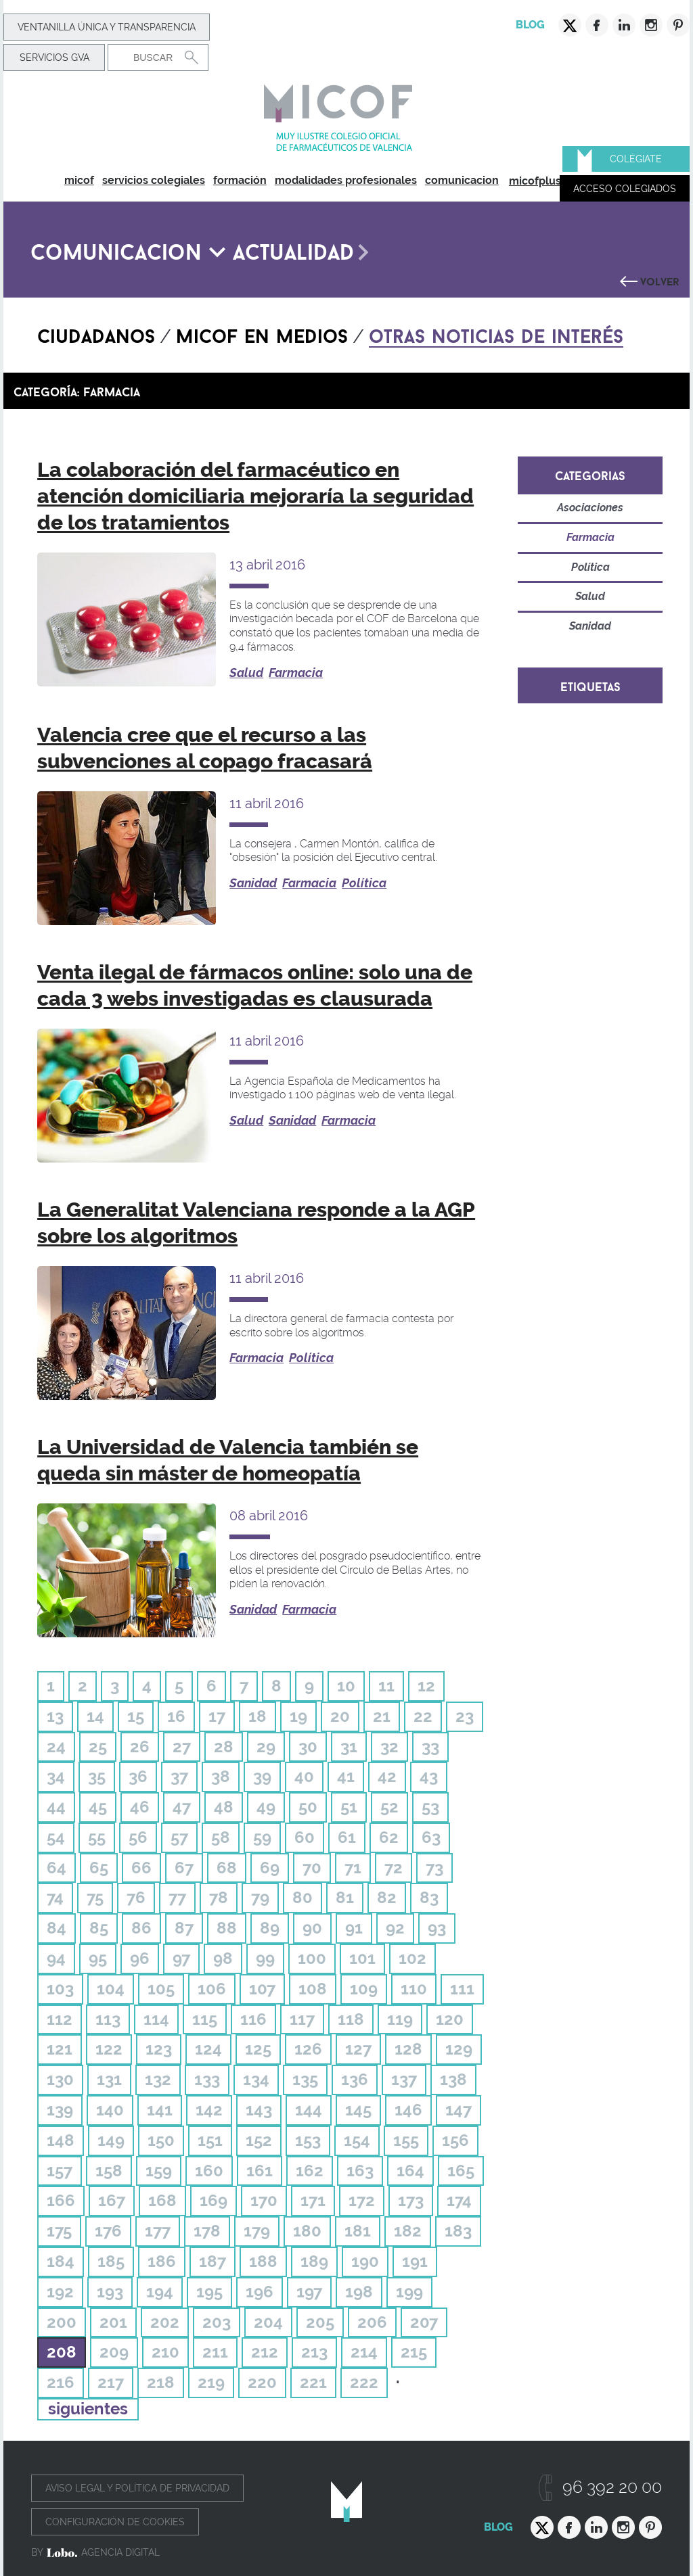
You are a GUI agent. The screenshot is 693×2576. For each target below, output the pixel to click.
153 (308, 2140)
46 (140, 1807)
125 (258, 2049)
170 (263, 2200)
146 (408, 2110)
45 (98, 1807)
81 (345, 1897)
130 (60, 2079)
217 (110, 2382)
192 (60, 2291)
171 (313, 2200)
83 (429, 1897)
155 (406, 2140)
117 (302, 2019)
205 (320, 2322)
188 (263, 2261)
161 (259, 2170)
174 (459, 2200)
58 (220, 1837)
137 (404, 2079)
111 (462, 1988)
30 (307, 1746)
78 (218, 1897)
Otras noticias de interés (496, 333)
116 (253, 2019)
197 (309, 2291)
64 (56, 1867)
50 (307, 1807)
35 (97, 1776)
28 (223, 1746)
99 (265, 1958)
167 (111, 2200)
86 (141, 1928)
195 (209, 2291)
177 (158, 2231)
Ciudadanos (96, 333)
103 (60, 1988)
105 (161, 1988)
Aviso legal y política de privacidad (137, 2488)
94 (56, 1958)
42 (387, 1776)
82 (387, 1897)
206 (372, 2322)
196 (259, 2291)
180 (307, 2231)
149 (111, 2140)
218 (161, 2382)
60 (304, 1837)
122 (108, 2049)
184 (60, 2261)
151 (210, 2140)
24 (56, 1746)
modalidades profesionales (346, 180)
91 (354, 1928)
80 (302, 1897)
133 (207, 2079)
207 (424, 2322)
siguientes (88, 2408)
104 (111, 1988)
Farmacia (296, 672)
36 (138, 1776)
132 (158, 2079)
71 (352, 1867)
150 (161, 2140)
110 (414, 1988)
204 (268, 2322)
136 (354, 2079)
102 (412, 1958)
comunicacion (462, 180)
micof (79, 180)
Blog (530, 24)
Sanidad (253, 883)
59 (262, 1837)
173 (411, 2200)
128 (408, 2049)
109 (364, 1988)
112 (59, 2019)
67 (184, 1867)
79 (260, 1897)
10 (346, 1685)
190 (365, 2261)
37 (179, 1776)
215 (414, 2352)
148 (60, 2140)
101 (362, 1958)
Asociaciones (590, 507)
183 (458, 2231)
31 (348, 1746)
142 (209, 2110)
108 (312, 1988)
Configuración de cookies (115, 2521)
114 (156, 2019)
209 (114, 2352)
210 (165, 2352)
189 (314, 2261)
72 (393, 1867)
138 (453, 2079)
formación (240, 180)
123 (159, 2049)
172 (362, 2200)
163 (360, 2170)
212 (264, 2352)
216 (60, 2382)
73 (434, 1867)
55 (97, 1837)
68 (227, 1867)
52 (389, 1807)
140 (110, 2110)
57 (179, 1837)
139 (60, 2110)
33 (430, 1746)
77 (177, 1897)
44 (56, 1807)
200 (61, 2322)
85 (98, 1928)
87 (184, 1928)
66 (141, 1867)
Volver (659, 280)
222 (364, 2382)
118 (351, 2019)
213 (314, 2352)
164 (410, 2170)
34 (56, 1776)
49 (265, 1807)
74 (55, 1897)
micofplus (535, 180)
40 (304, 1776)
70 (312, 1867)
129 (458, 2049)
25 (98, 1746)
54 (56, 1837)
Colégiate (636, 159)
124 (208, 2049)
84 (56, 1928)
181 (357, 2231)
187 (212, 2261)
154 (357, 2140)
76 (136, 1897)
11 (386, 1685)
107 (262, 1988)
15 (135, 1716)
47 (182, 1807)
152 (259, 2140)
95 (98, 1958)
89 (270, 1928)
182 (408, 2231)
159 (159, 2170)
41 (346, 1776)
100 (312, 1958)
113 (107, 2019)
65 (98, 1867)
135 (305, 2079)
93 (437, 1928)
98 (223, 1958)
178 (207, 2231)
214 (364, 2352)
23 (464, 1716)
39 (262, 1776)
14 (95, 1716)
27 (182, 1746)
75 (95, 1897)
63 (431, 1837)
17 (216, 1716)
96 (140, 1958)
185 (111, 2261)
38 (220, 1776)
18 (257, 1716)
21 (381, 1716)
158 (108, 2170)
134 (256, 2079)
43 (429, 1776)
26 (140, 1746)
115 (204, 2019)
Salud (246, 672)
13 (55, 1716)
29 (265, 1746)
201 (113, 2322)
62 (389, 1837)
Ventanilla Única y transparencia (107, 27)
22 (422, 1716)
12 (426, 1685)
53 (430, 1807)
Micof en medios (262, 333)
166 (61, 2200)
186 (162, 2261)
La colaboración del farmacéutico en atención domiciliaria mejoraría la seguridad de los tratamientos (255, 496)
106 (212, 1988)
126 (308, 2049)
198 (359, 2291)
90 (312, 1928)
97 (181, 1958)
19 (298, 1716)
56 (138, 1837)
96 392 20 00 (612, 2487)
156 (455, 2140)
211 (215, 2352)
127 (358, 2049)
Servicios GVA (54, 57)
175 (59, 2231)
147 (458, 2110)
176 (108, 2231)
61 (347, 1837)
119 (400, 2019)
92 (395, 1928)
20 (340, 1716)
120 (450, 2019)
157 (59, 2170)
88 (227, 1928)
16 (176, 1716)
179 (257, 2231)
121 (59, 2049)
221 (313, 2382)
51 (348, 1807)
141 (160, 2110)
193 (110, 2291)
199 (409, 2291)
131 (109, 2079)
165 (460, 2170)
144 (308, 2110)
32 (389, 1746)
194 (159, 2291)
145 (358, 2110)
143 (259, 2110)
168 (162, 2200)
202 (164, 2322)
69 (270, 1867)
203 (216, 2322)
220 (262, 2382)
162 (309, 2170)
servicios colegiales (153, 180)
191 (415, 2261)
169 (213, 2200)
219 (211, 2382)
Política (364, 883)
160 (209, 2170)
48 (223, 1807)
